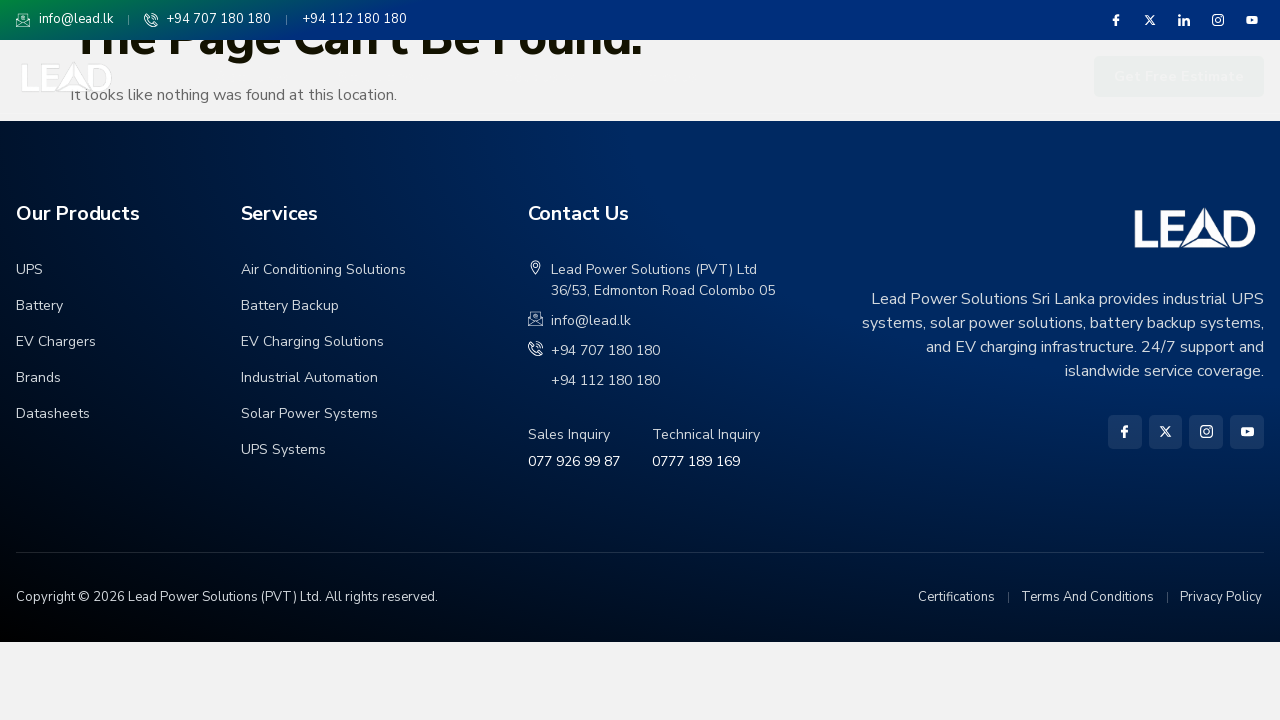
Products (531, 77)
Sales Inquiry (569, 434)
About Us (251, 77)
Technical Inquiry (706, 434)
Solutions (384, 77)
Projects (664, 77)
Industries (786, 77)
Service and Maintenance (970, 77)
